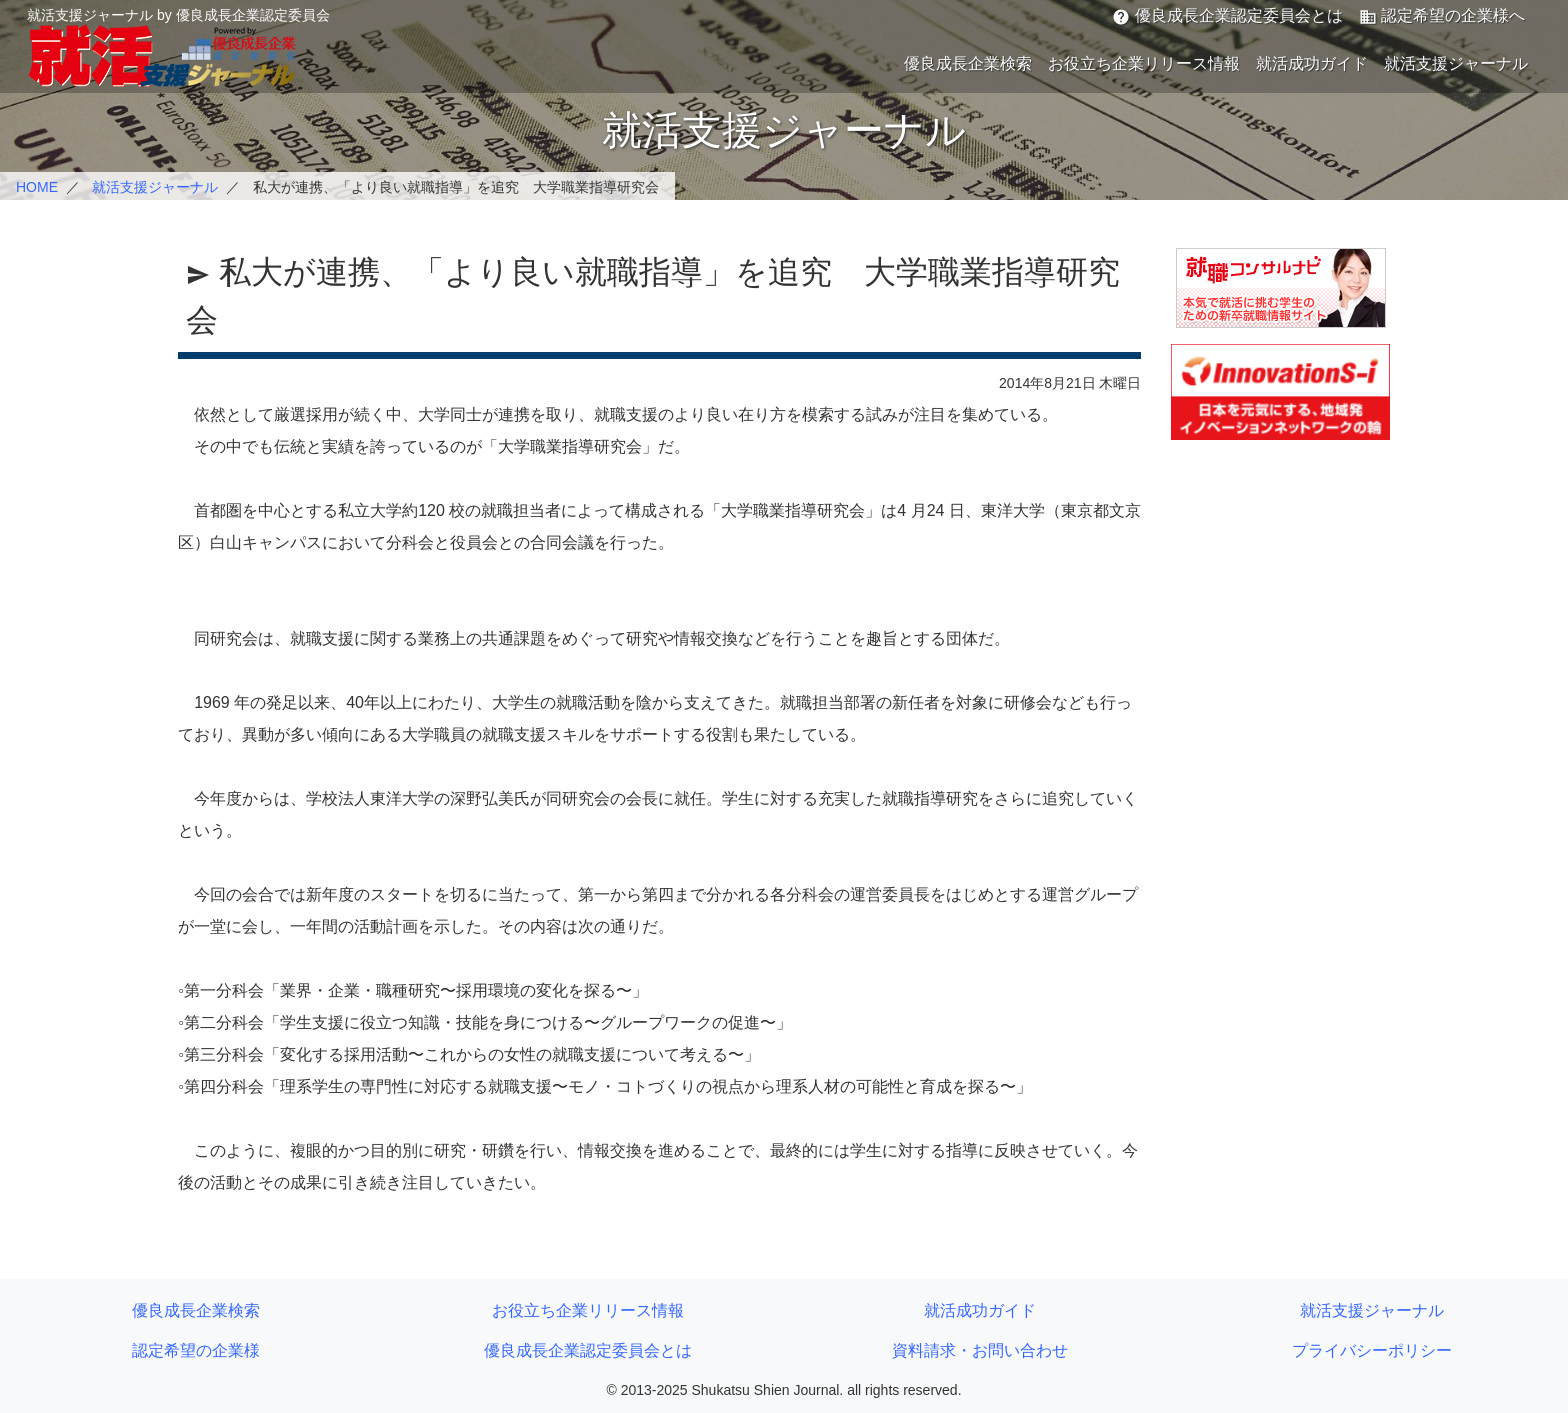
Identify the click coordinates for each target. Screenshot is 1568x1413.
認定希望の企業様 (196, 1350)
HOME (37, 187)
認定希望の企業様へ (1442, 16)
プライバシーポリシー (1372, 1350)
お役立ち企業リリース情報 (1144, 63)
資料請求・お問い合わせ (980, 1350)
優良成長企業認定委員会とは (1227, 16)
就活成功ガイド (1312, 63)
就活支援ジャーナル (1456, 63)
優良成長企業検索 (968, 63)
